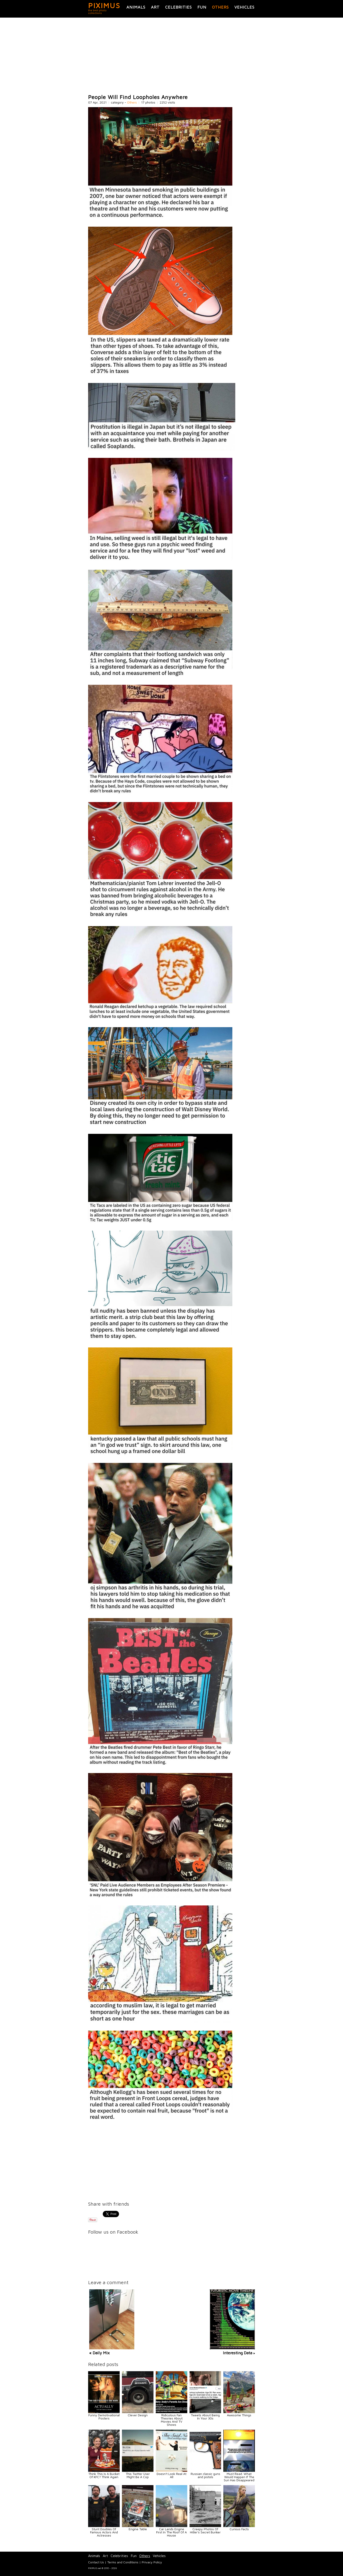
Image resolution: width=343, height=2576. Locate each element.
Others (220, 7)
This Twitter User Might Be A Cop (138, 2475)
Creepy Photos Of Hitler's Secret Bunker (205, 2530)
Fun (201, 7)
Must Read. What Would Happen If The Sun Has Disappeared (239, 2477)
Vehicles (244, 7)
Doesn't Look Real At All (171, 2475)
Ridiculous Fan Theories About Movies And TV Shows (172, 2419)
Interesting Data (237, 2352)
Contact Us (96, 2562)
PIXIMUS (104, 5)
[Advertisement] (171, 56)
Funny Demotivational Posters (104, 2416)
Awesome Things (239, 2415)
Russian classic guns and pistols (205, 2475)
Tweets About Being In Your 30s (205, 2416)
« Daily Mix (99, 2352)
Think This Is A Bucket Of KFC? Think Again (103, 2475)
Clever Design (138, 2415)
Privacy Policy (152, 2562)
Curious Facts (239, 2529)
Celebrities (178, 7)
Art (155, 7)
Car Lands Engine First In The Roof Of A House (171, 2532)
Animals (135, 7)
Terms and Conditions (122, 2562)
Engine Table (138, 2529)
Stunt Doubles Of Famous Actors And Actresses (104, 2532)
